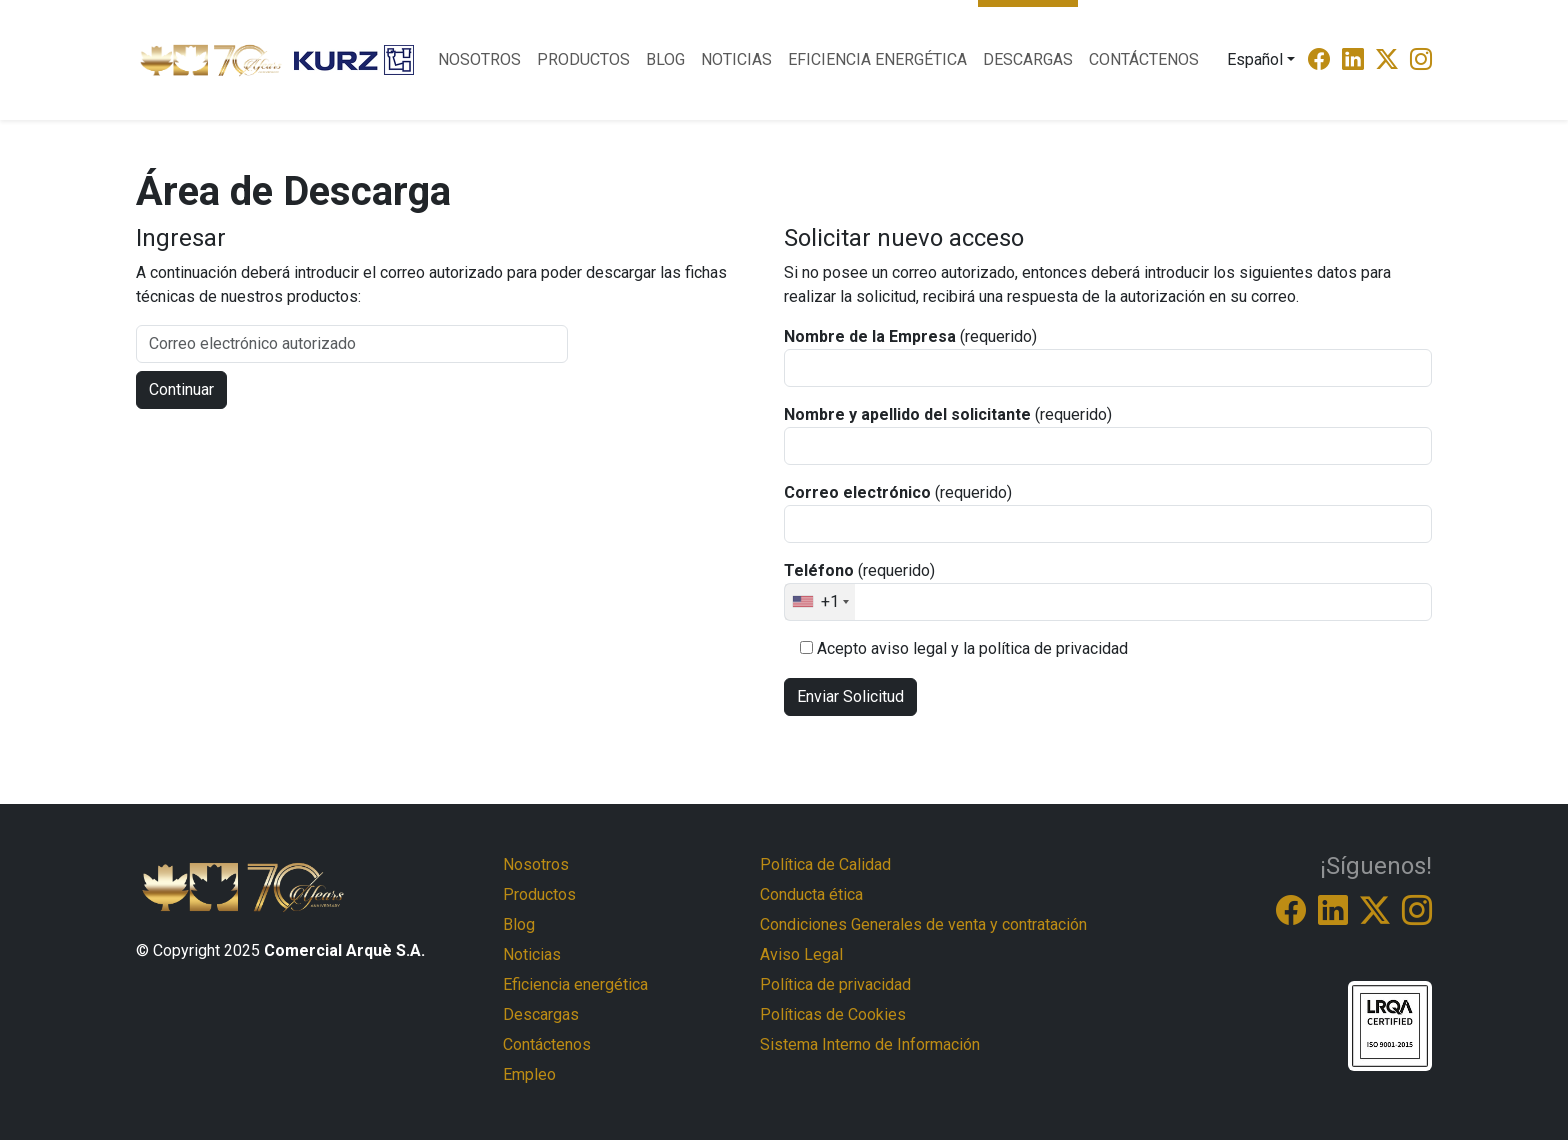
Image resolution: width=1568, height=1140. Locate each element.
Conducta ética (811, 894)
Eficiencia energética (877, 59)
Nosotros (479, 59)
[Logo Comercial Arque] (211, 60)
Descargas (1028, 59)
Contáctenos (1144, 59)
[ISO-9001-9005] (1390, 1025)
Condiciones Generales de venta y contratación (923, 924)
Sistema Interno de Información (870, 1044)
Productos (583, 59)
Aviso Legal (801, 954)
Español (1255, 59)
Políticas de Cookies (833, 1014)
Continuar (181, 389)
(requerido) (910, 336)
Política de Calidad (825, 864)
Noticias (736, 59)
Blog (665, 59)
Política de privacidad (835, 984)
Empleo (529, 1074)
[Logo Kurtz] (354, 60)
